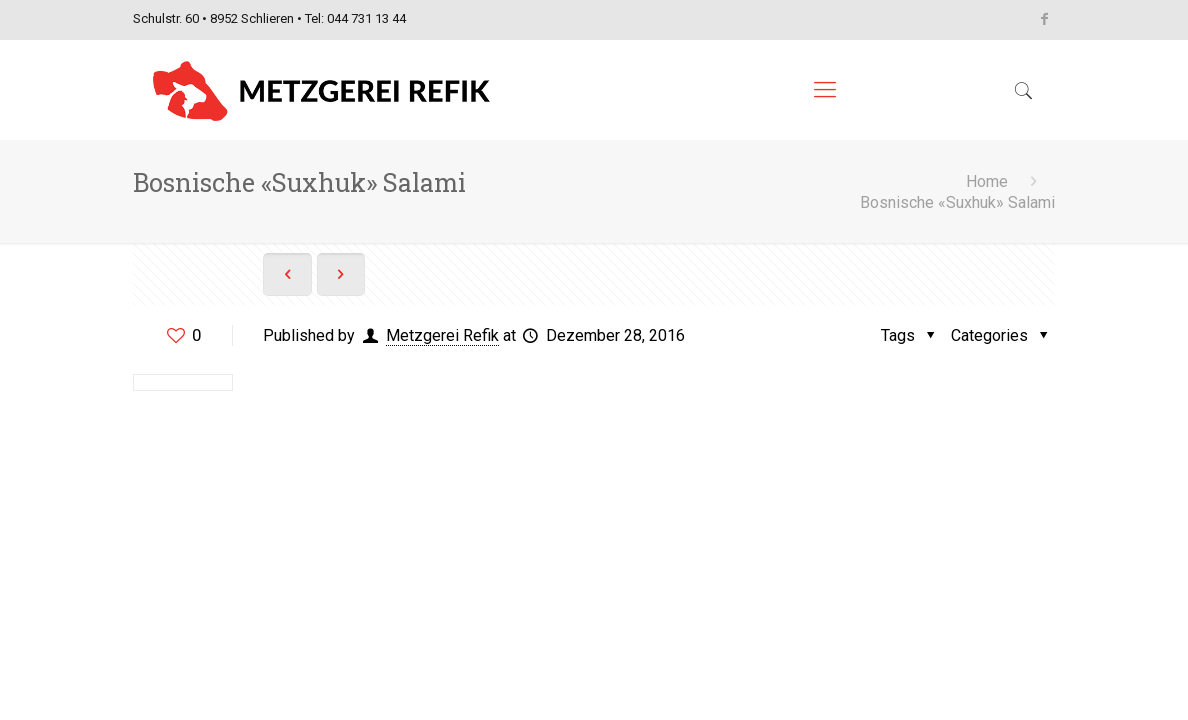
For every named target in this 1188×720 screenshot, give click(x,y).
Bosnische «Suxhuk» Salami (957, 202)
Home (987, 181)
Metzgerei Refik (442, 335)
